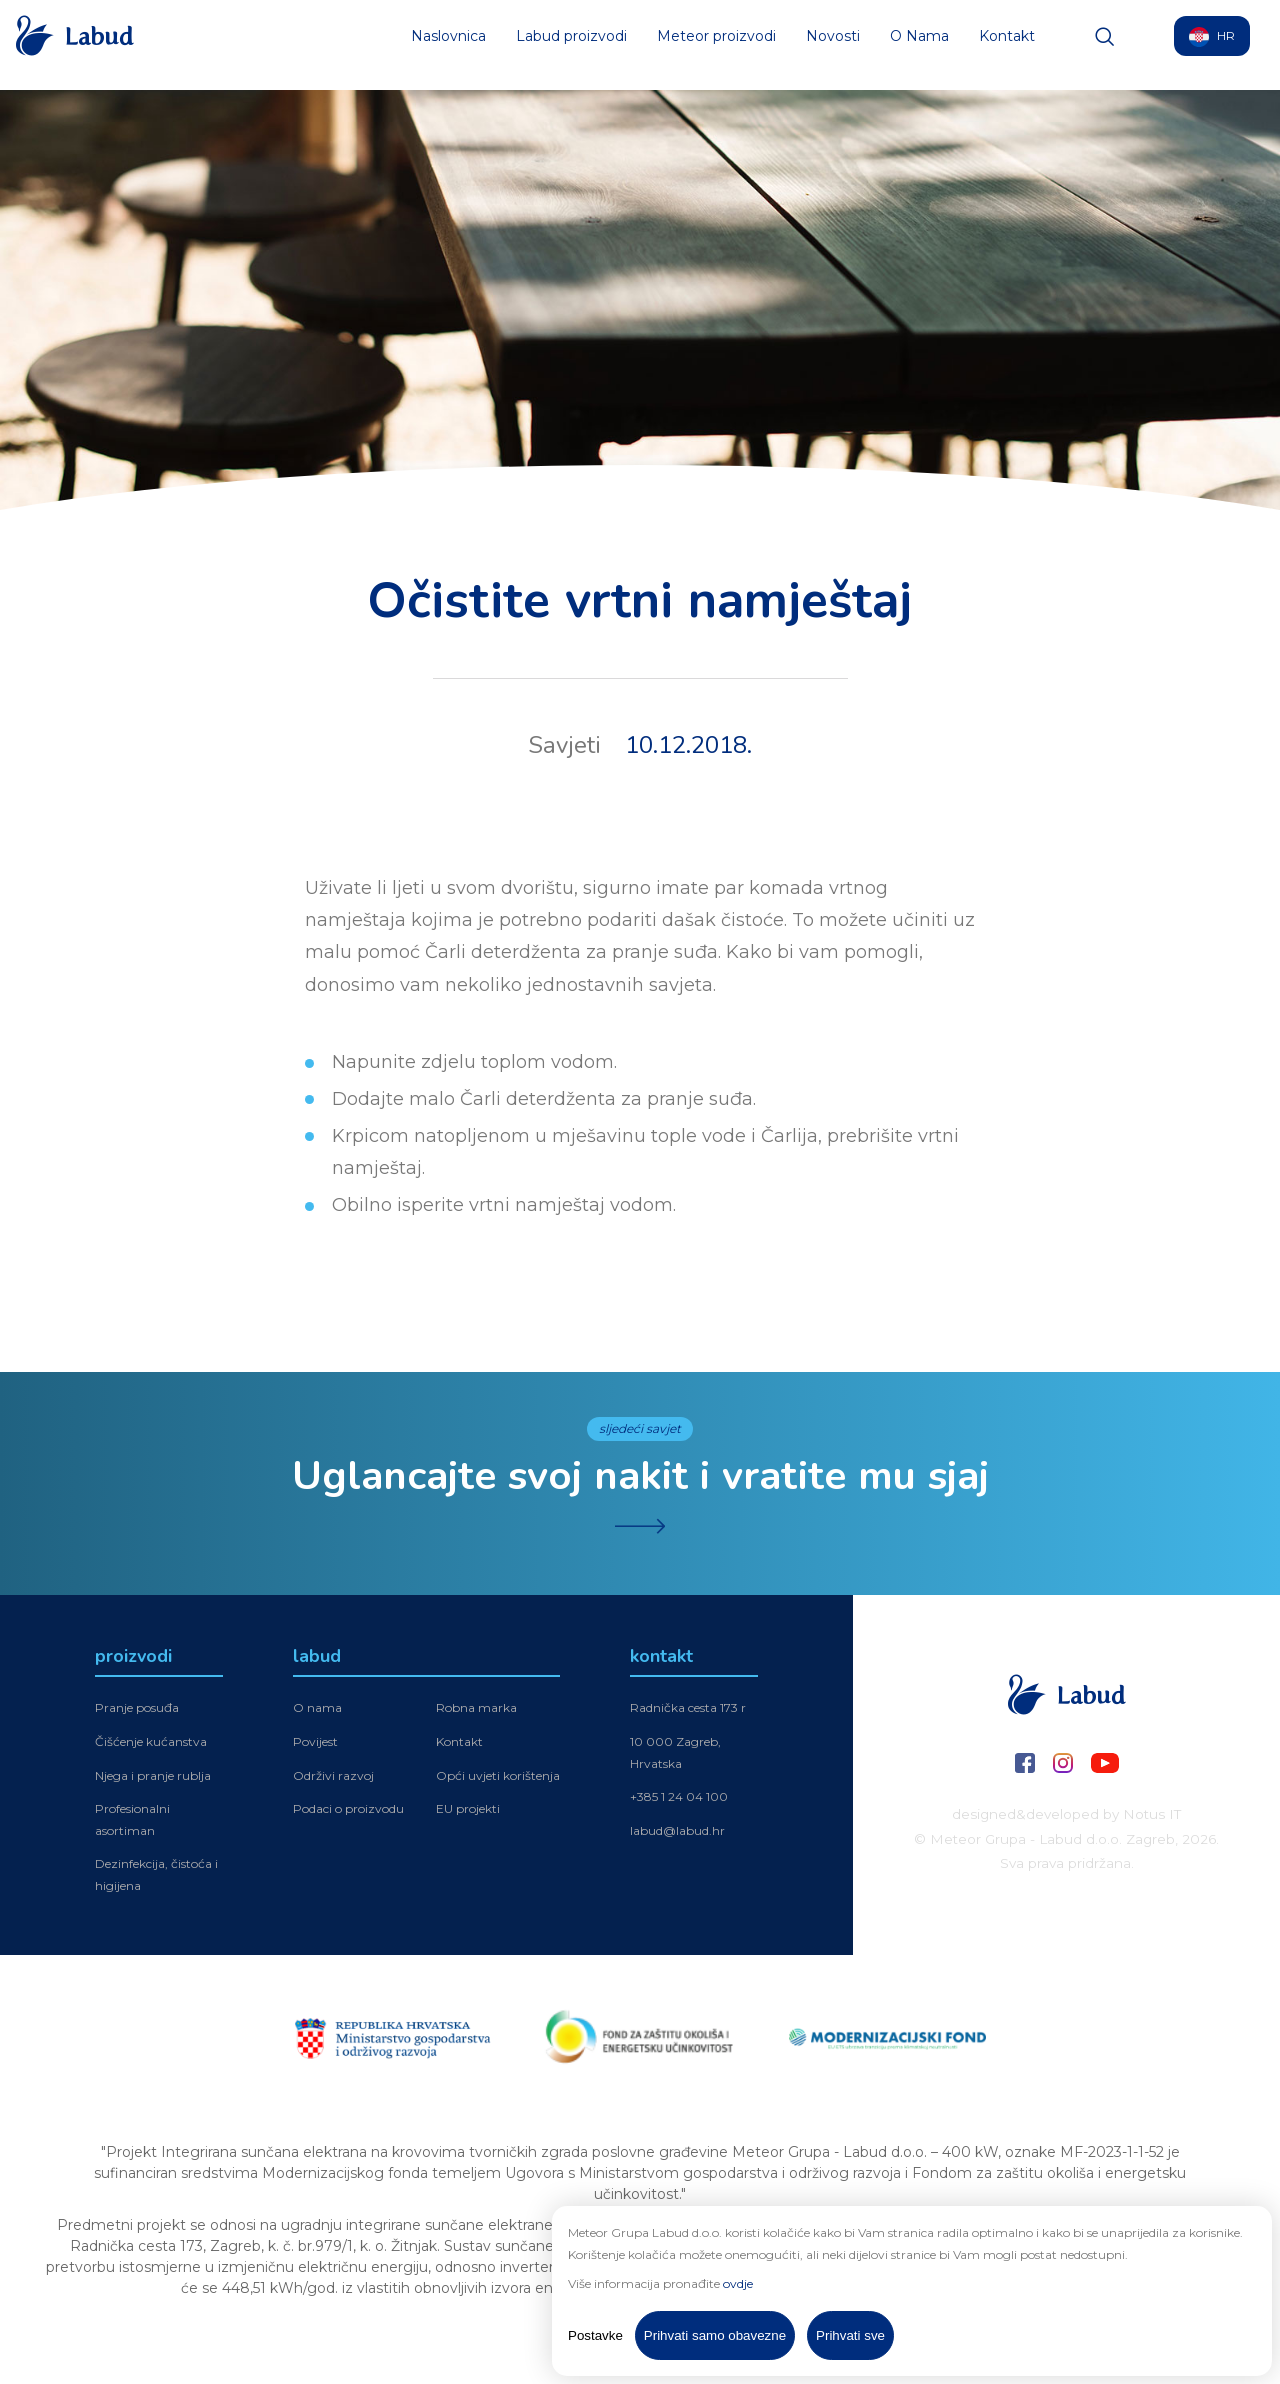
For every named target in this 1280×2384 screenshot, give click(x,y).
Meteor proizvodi (716, 45)
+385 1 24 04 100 (679, 1796)
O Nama (919, 45)
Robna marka (476, 1707)
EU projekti (468, 1808)
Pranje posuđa (137, 1707)
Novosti (833, 45)
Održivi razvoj (333, 1775)
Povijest (315, 1741)
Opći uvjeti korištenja (498, 1775)
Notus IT (1152, 1814)
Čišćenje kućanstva (151, 1741)
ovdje (738, 2283)
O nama (317, 1707)
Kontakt (1007, 45)
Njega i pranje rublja (153, 1775)
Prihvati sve (850, 2335)
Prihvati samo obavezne (715, 2335)
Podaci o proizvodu (348, 1808)
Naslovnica (448, 45)
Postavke (595, 2335)
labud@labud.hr (677, 1830)
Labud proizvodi (571, 45)
